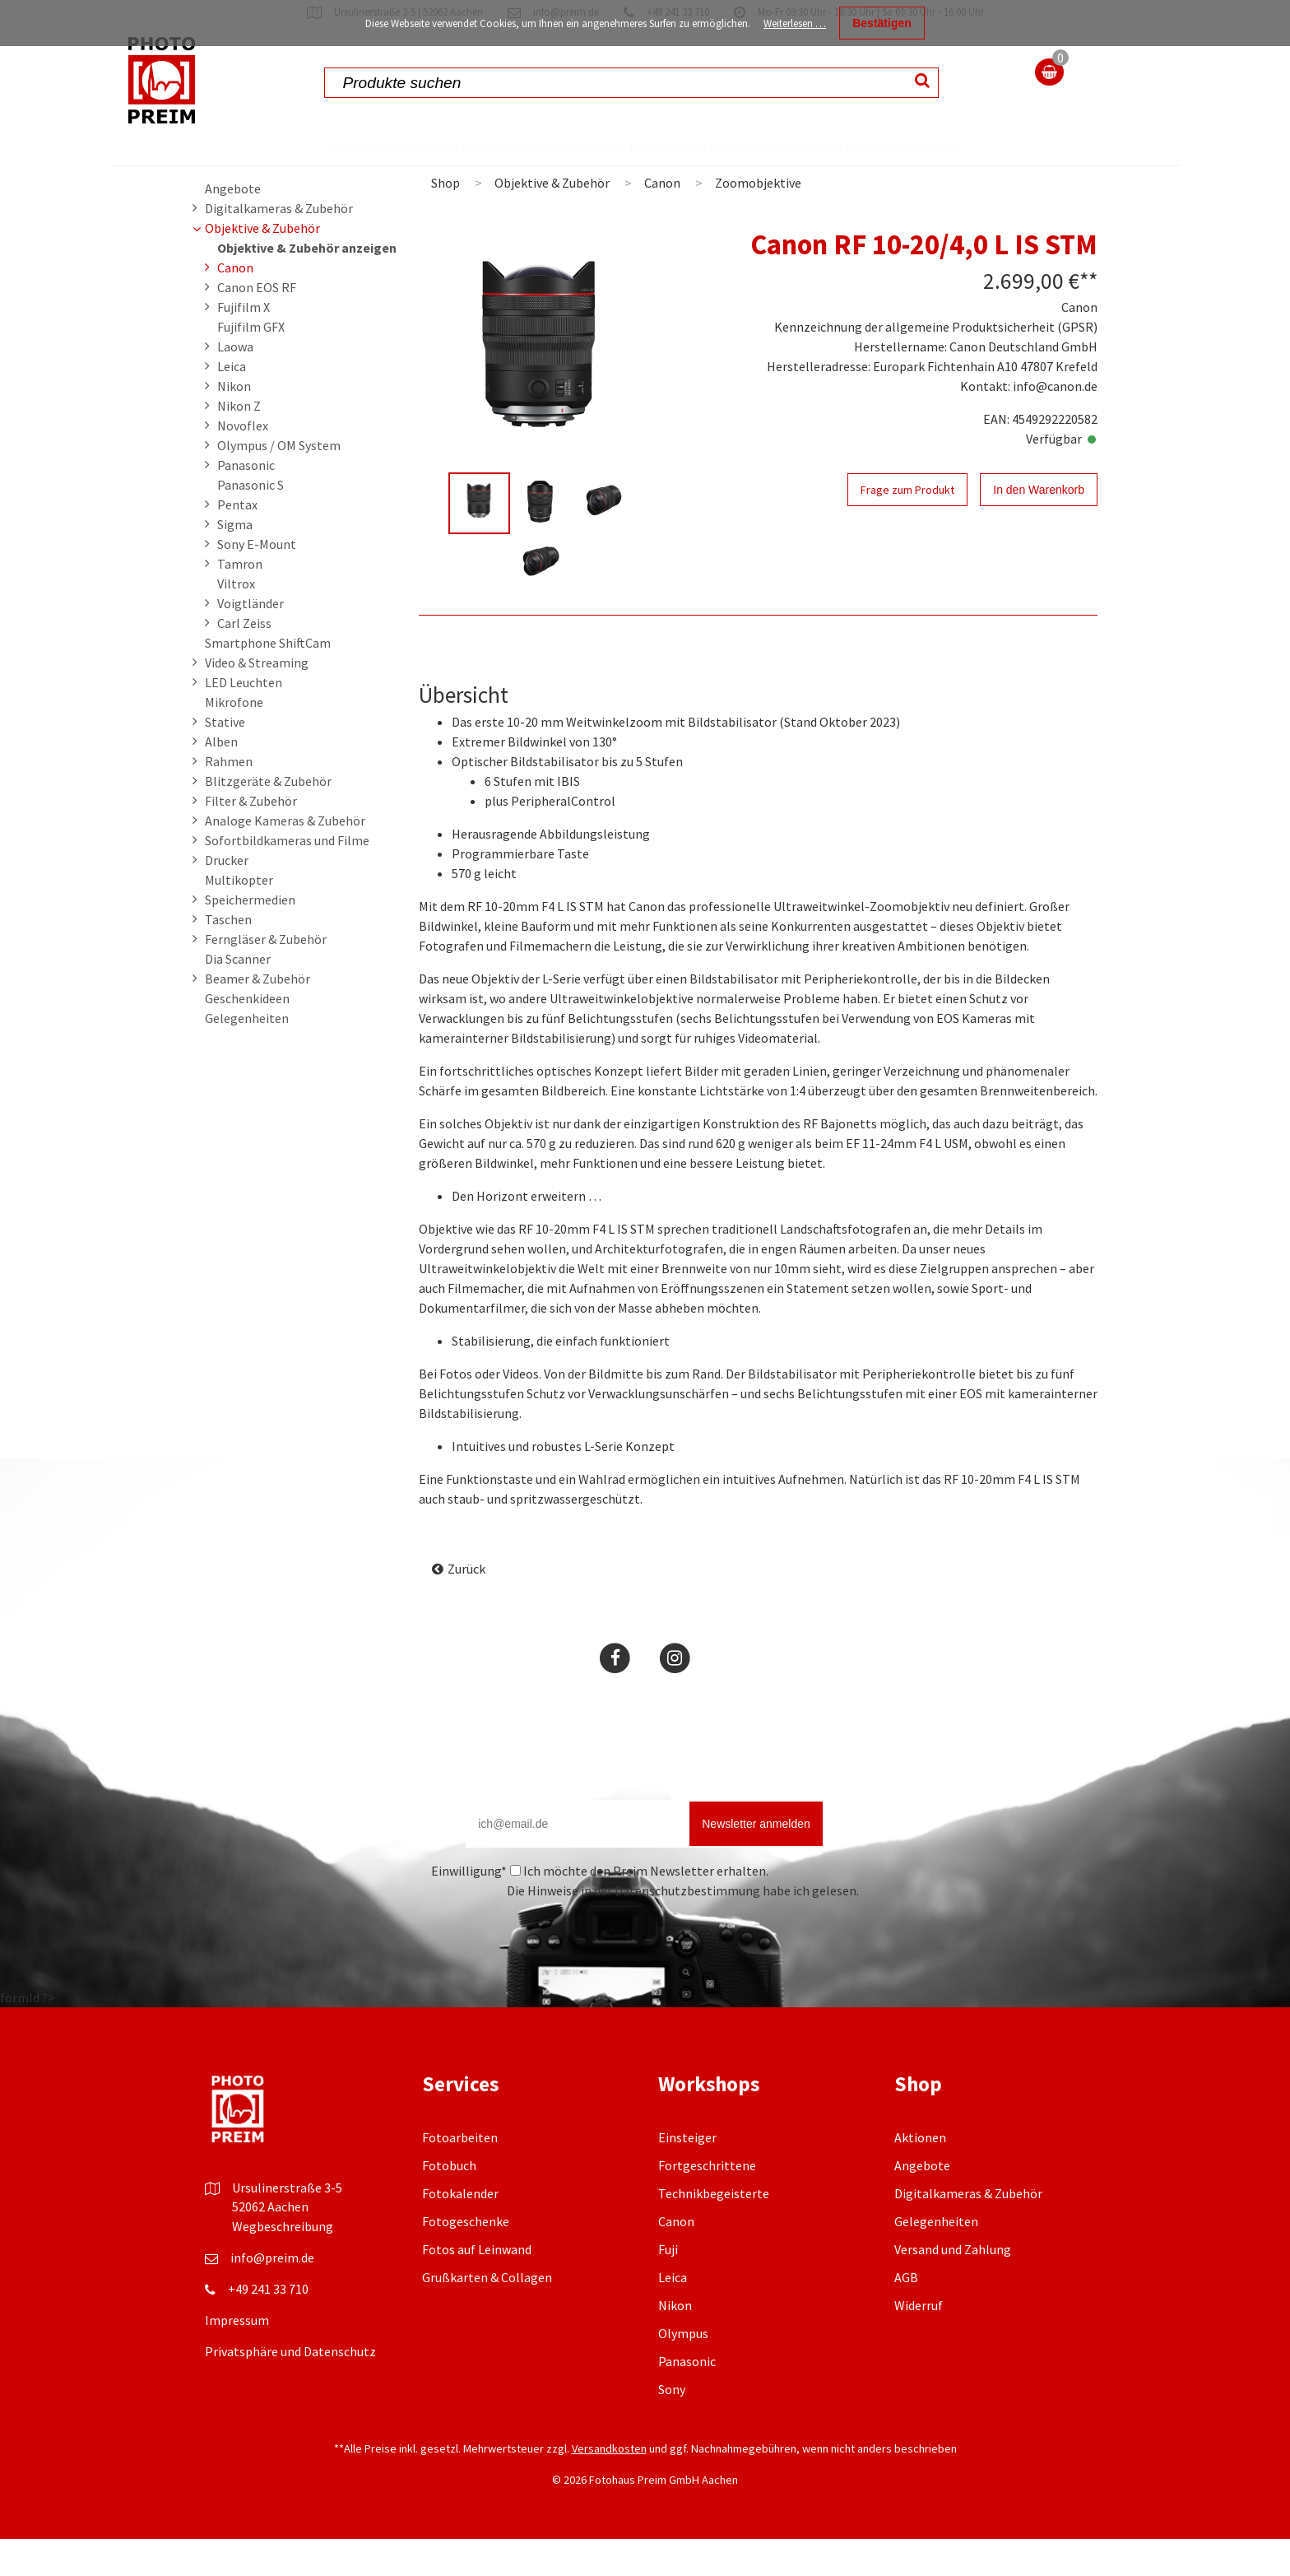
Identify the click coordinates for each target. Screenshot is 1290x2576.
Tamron (239, 601)
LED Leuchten (243, 719)
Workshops (815, 146)
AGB (906, 2314)
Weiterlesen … (794, 23)
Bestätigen (882, 23)
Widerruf (918, 2342)
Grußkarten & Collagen (487, 2314)
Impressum (237, 2357)
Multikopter (239, 917)
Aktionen (485, 146)
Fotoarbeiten (460, 2174)
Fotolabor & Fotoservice (582, 165)
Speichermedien (250, 936)
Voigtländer (250, 640)
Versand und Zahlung (952, 2286)
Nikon (234, 423)
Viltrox (236, 620)
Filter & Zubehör (251, 838)
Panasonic (246, 502)
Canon (235, 304)
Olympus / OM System (279, 482)
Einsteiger (687, 2174)
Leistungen (915, 146)
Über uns (997, 165)
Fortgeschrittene (707, 2202)
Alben (221, 778)
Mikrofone (234, 739)
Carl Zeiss (244, 660)
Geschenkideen (247, 1035)
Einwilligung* (469, 1907)
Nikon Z (239, 443)
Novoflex (242, 462)
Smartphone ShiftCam (268, 680)
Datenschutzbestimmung (687, 1927)
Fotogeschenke (465, 2258)
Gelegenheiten (247, 1055)
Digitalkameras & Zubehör (279, 245)
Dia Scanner (238, 996)
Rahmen (229, 798)
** (1088, 318)
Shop (277, 146)
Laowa (235, 383)
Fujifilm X (243, 344)
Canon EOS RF (256, 324)
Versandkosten (609, 2485)
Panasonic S (250, 522)
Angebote (233, 225)
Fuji (668, 2286)
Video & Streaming (257, 699)
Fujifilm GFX (251, 364)
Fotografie (715, 146)
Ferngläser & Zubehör (266, 976)
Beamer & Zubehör (257, 1015)
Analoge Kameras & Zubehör (285, 857)
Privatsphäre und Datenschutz (290, 2388)
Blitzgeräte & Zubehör (268, 818)
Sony (671, 2426)
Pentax (237, 541)
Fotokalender (460, 2230)
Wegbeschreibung (282, 2263)
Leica (231, 403)
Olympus (683, 2370)
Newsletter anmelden (756, 1860)
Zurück (466, 1605)
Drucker (226, 897)
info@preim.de (272, 2294)
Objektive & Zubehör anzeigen (307, 285)
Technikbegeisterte (713, 2230)
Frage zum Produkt (907, 526)
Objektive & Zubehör (262, 265)
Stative (225, 759)
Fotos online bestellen (365, 165)
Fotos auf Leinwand (476, 2286)
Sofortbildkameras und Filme (287, 877)
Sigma (235, 561)
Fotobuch (449, 2202)
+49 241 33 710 (268, 2326)
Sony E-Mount (256, 581)
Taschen (228, 956)
